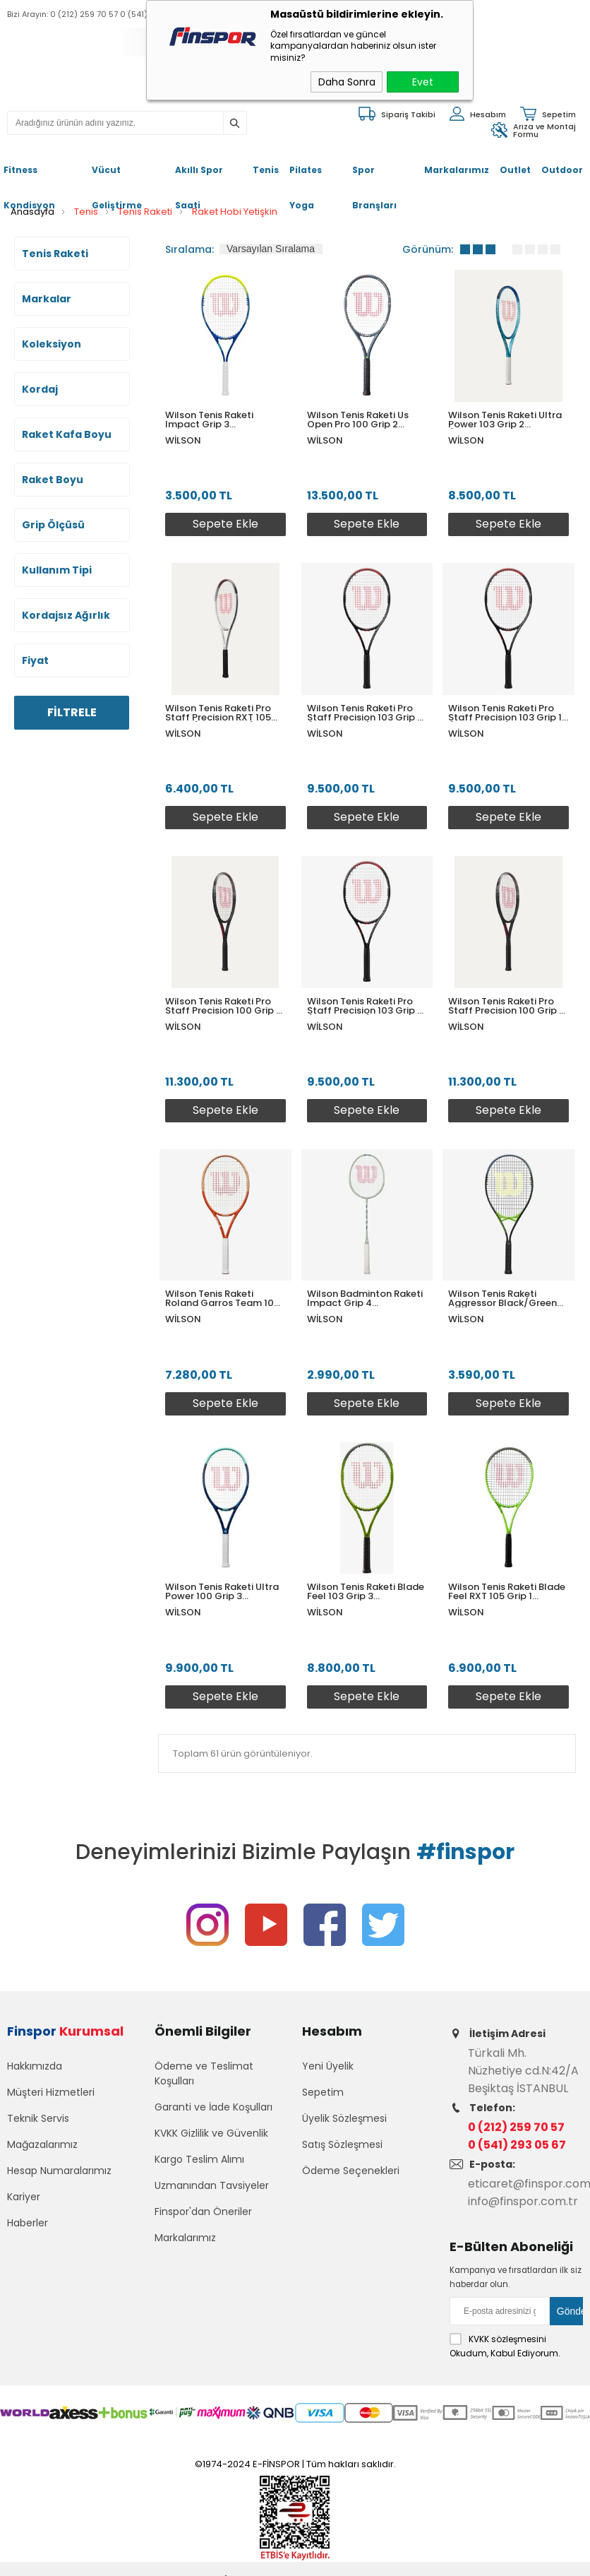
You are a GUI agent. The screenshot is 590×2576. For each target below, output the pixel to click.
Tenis (266, 170)
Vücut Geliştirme (117, 176)
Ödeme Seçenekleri (350, 2171)
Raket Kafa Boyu (67, 434)
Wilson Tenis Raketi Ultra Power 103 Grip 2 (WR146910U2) (505, 419)
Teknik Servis (38, 2118)
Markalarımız (456, 170)
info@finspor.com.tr (523, 2201)
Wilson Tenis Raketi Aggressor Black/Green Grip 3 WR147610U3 (502, 1298)
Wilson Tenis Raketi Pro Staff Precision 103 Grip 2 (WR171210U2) (365, 713)
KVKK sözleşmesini (507, 2339)
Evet (422, 82)
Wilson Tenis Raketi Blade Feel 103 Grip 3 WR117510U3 (365, 1591)
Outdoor (562, 170)
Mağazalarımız (42, 2144)
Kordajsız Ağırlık (66, 615)
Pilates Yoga (305, 176)
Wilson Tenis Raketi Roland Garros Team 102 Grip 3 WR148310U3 (222, 1298)
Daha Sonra (346, 82)
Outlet (515, 170)
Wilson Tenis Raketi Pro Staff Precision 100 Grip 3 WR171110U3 (506, 1006)
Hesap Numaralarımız (59, 2171)
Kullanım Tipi (57, 570)
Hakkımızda (34, 2066)
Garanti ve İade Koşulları (213, 2107)
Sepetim (323, 2092)
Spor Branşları (374, 176)
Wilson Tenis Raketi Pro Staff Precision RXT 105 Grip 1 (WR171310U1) (218, 713)
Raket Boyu (52, 480)
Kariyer (23, 2197)
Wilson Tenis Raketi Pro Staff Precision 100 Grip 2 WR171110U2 (223, 1006)
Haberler (27, 2223)
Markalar (46, 299)
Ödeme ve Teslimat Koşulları (204, 2073)
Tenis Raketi (55, 254)
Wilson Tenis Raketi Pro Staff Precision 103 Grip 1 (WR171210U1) (505, 713)
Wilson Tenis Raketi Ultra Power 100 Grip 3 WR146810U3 (222, 1591)
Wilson (183, 440)
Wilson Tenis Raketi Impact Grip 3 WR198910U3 (209, 419)
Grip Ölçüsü (53, 525)
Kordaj (40, 389)
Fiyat (35, 660)
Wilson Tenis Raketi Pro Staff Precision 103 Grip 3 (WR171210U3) (365, 1006)
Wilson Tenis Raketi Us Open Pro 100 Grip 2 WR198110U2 (358, 419)
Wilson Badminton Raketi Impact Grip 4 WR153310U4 (365, 1298)
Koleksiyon (51, 344)
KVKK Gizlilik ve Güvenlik (211, 2133)
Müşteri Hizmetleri (51, 2092)
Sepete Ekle (225, 524)
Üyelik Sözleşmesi (344, 2118)
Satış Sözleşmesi (342, 2144)
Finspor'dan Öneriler (203, 2211)
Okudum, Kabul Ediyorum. (505, 2345)
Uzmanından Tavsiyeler (212, 2185)
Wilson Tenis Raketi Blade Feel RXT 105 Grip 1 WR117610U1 (506, 1591)
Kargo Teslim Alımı (199, 2159)
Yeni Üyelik (328, 2066)
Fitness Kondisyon (29, 176)
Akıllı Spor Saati (199, 176)
